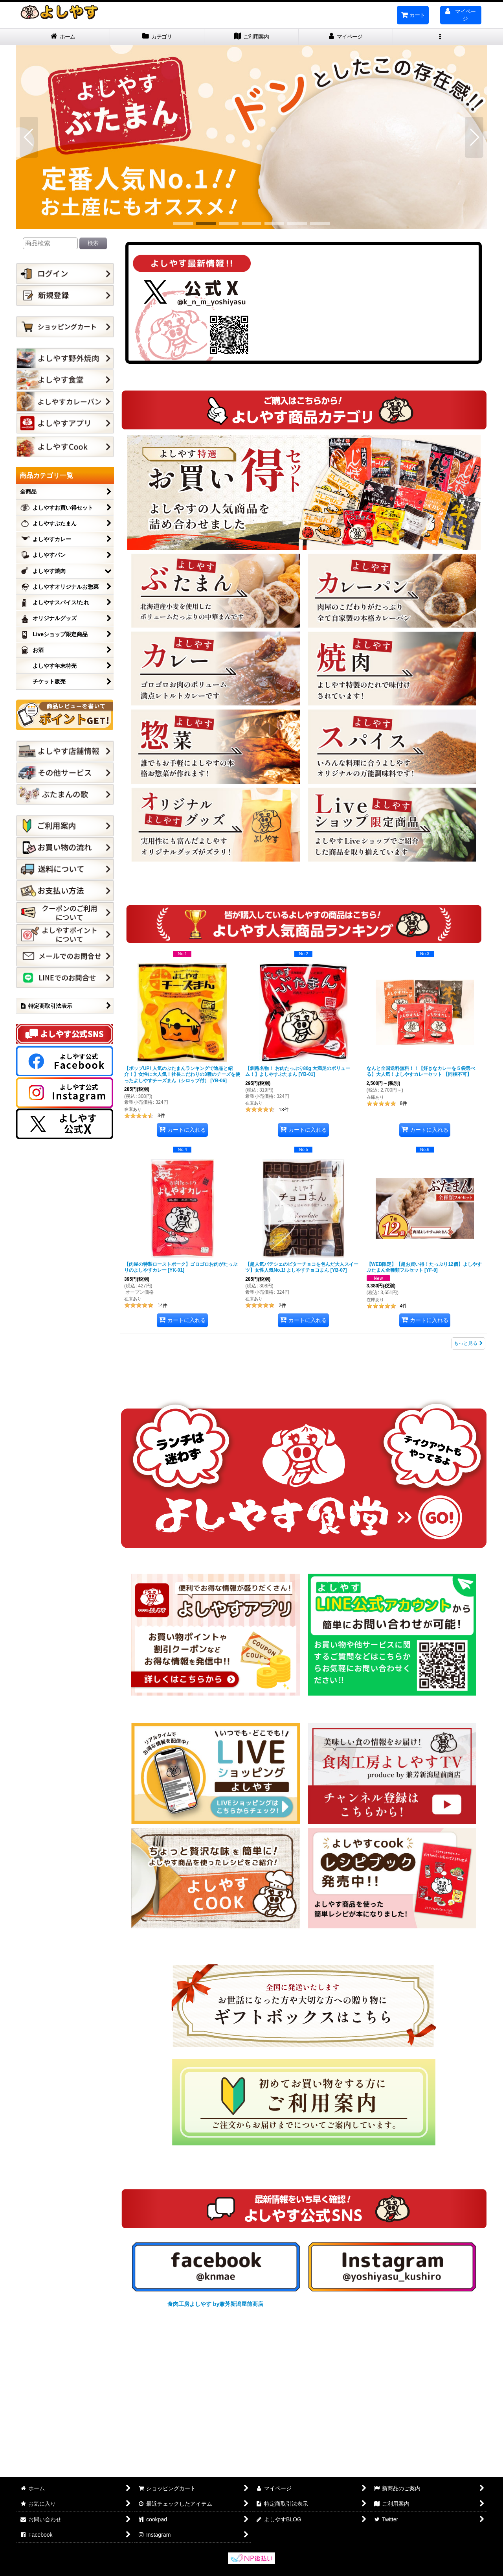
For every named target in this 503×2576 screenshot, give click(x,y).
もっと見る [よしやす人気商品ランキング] (468, 1343)
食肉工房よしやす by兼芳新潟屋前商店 (215, 2304)
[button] (440, 37)
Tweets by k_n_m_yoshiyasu (366, 303)
